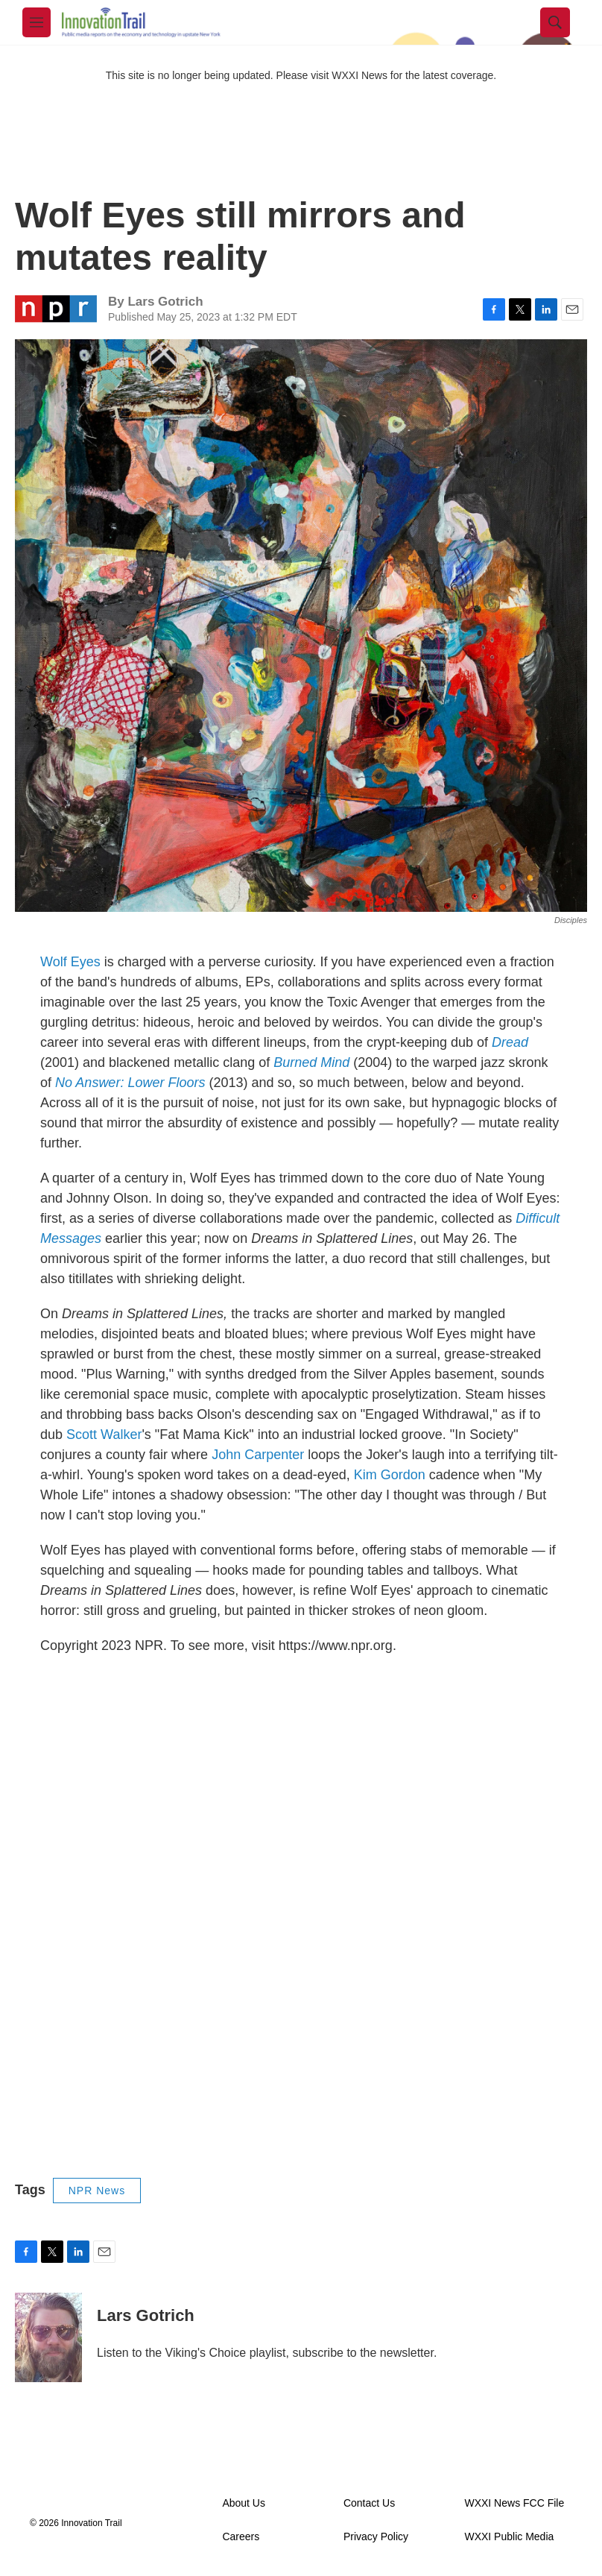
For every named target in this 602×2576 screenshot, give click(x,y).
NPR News (97, 2190)
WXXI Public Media (509, 2536)
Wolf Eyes (70, 961)
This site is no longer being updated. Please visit (219, 75)
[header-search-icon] (555, 22)
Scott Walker (104, 1434)
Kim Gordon (389, 1474)
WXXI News (359, 75)
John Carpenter (258, 1454)
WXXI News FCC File (514, 2503)
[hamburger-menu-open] (36, 22)
